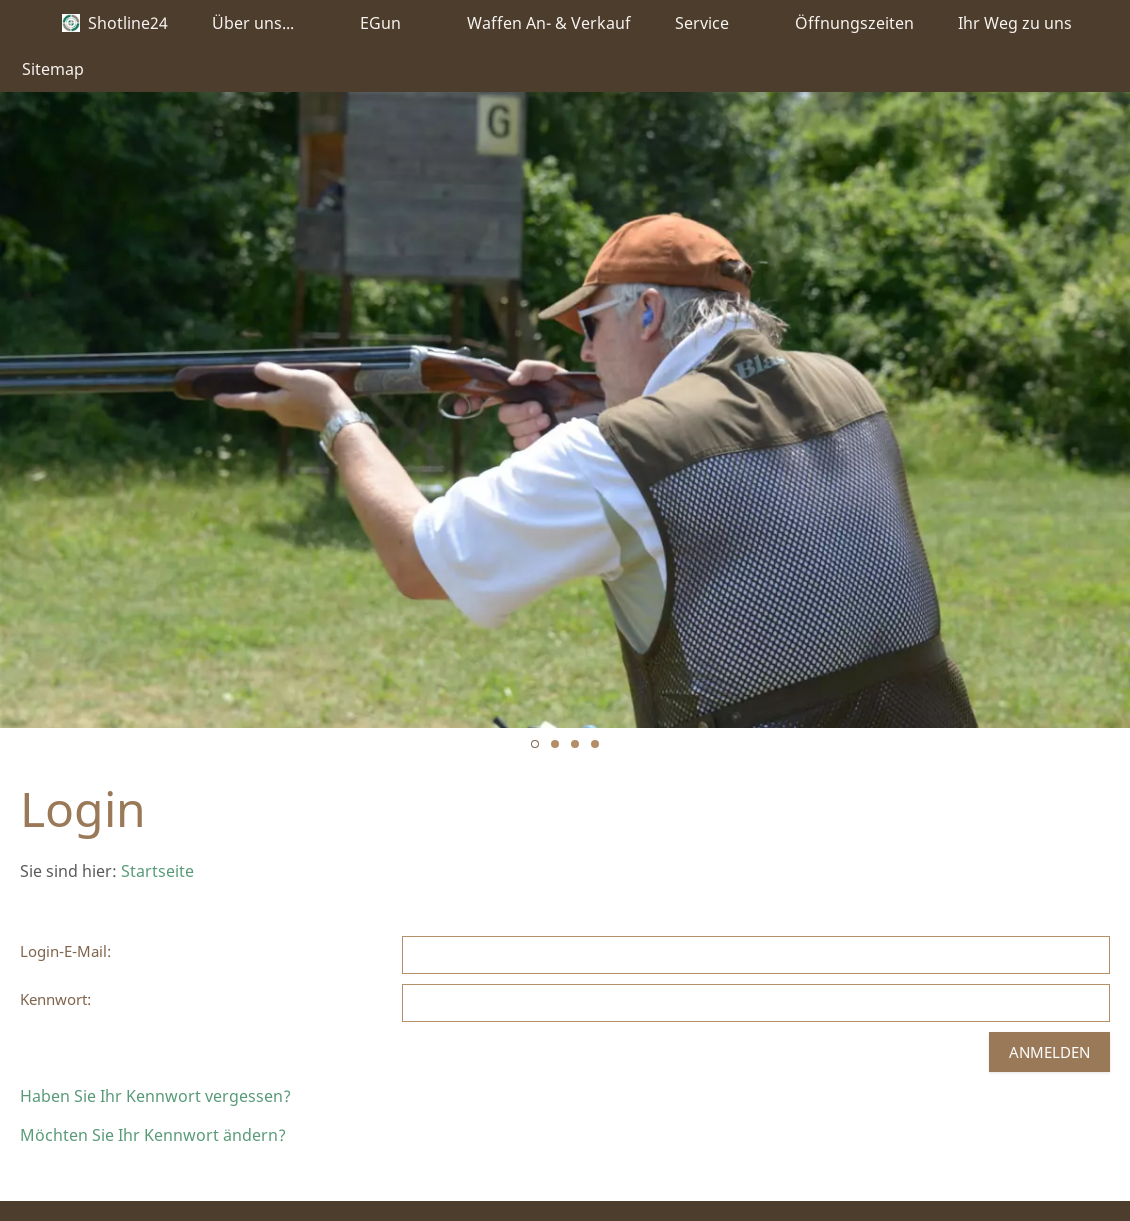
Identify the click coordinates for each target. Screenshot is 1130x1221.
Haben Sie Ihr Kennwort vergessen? (155, 1096)
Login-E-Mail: (65, 951)
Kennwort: (55, 999)
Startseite (157, 871)
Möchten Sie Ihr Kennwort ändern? (153, 1135)
